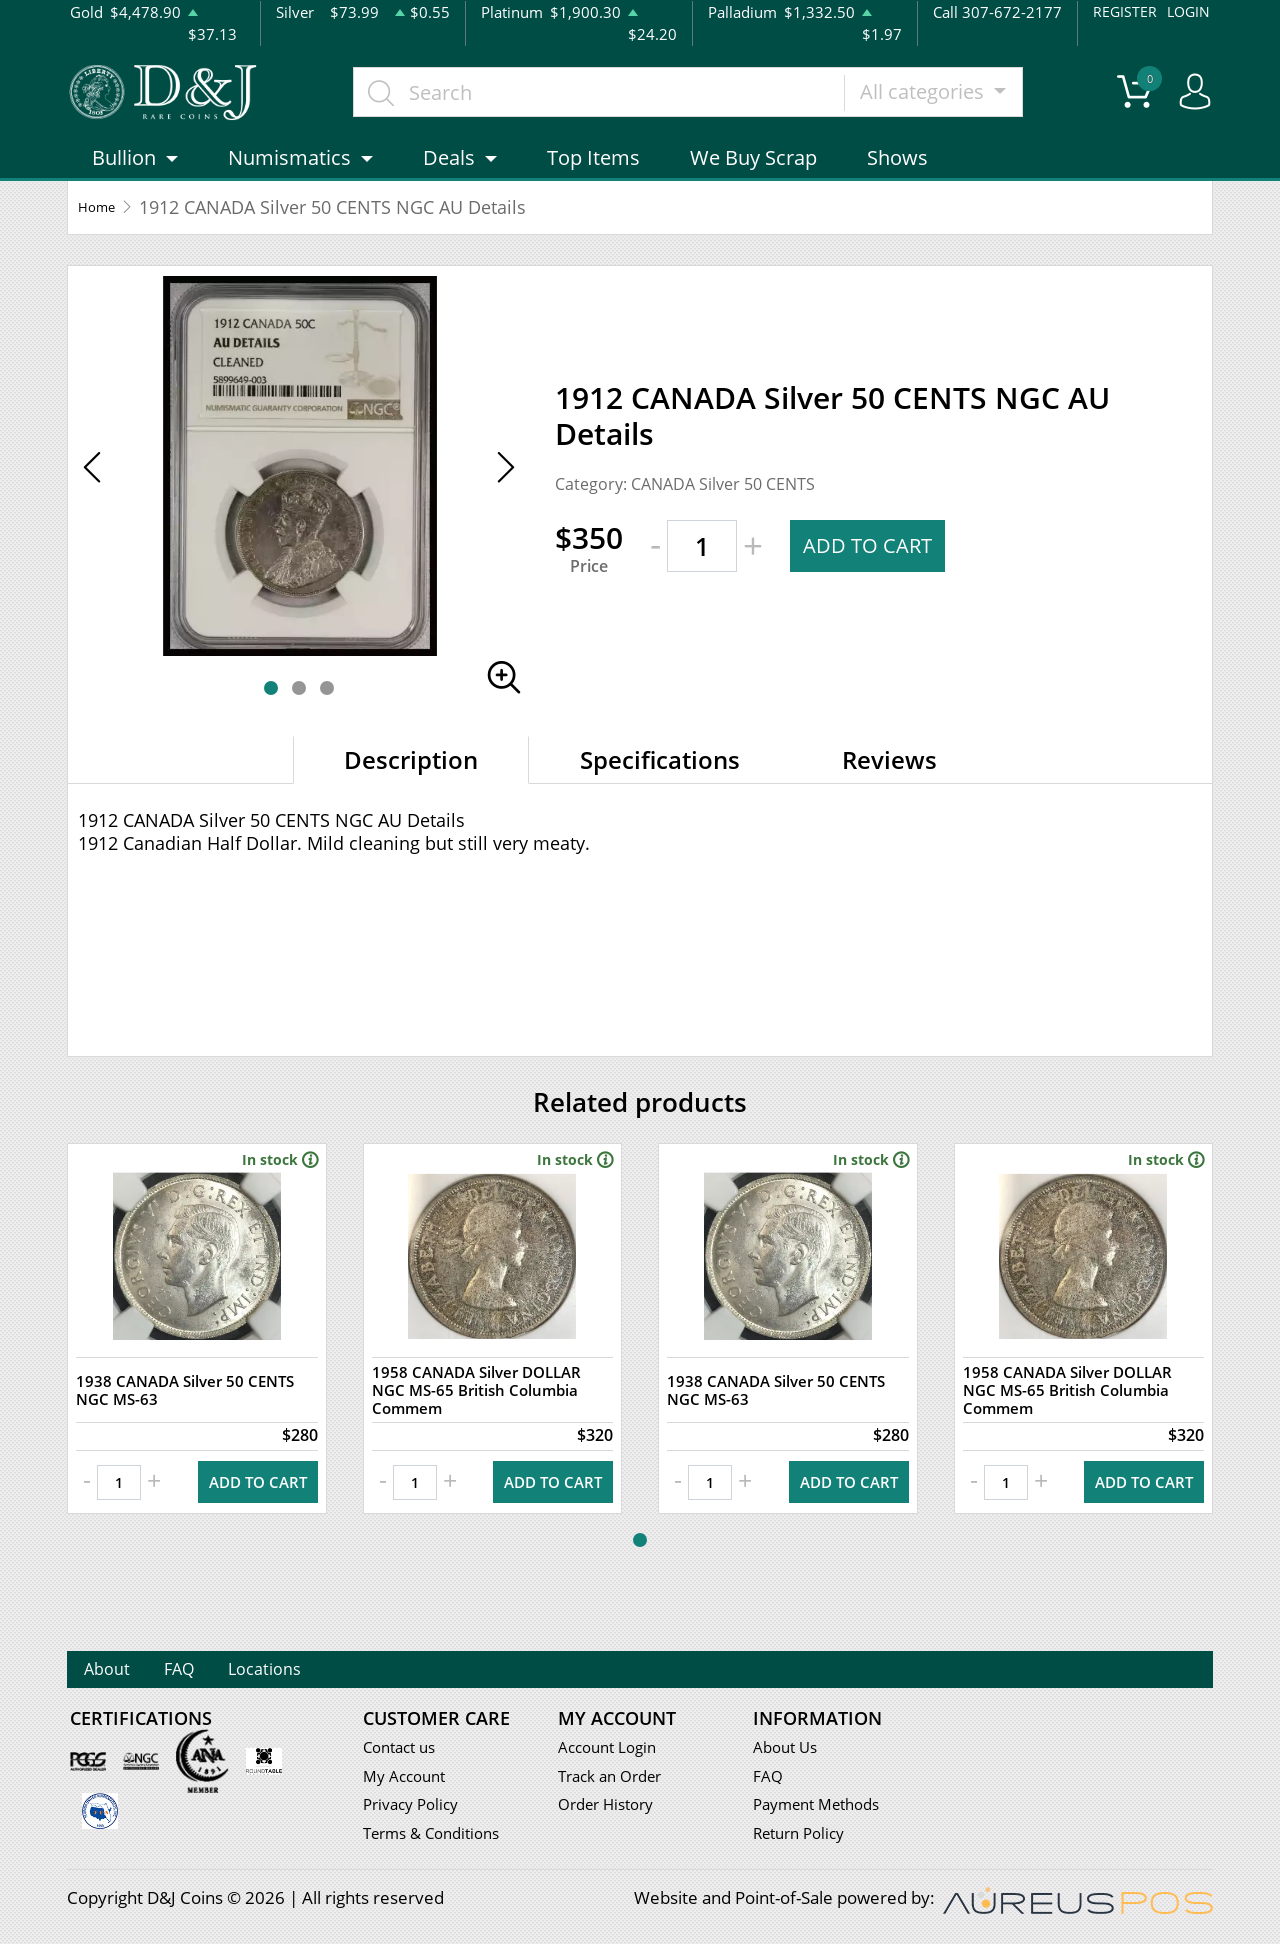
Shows (897, 181)
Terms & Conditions (439, 1837)
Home (103, 230)
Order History (612, 1808)
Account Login (612, 1750)
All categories (960, 102)
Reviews (889, 782)
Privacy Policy (415, 1808)
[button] (271, 711)
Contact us (404, 1750)
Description (411, 782)
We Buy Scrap (753, 181)
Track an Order (616, 1779)
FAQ (217, 1671)
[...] (635, 103)
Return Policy (804, 1837)
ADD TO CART (872, 568)
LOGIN (1187, 11)
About (120, 1671)
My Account (408, 1779)
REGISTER (1121, 11)
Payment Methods (824, 1808)
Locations (331, 1671)
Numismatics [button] (289, 181)
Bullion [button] (124, 181)
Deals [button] (449, 181)
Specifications (660, 782)
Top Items (593, 181)
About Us (788, 1750)
